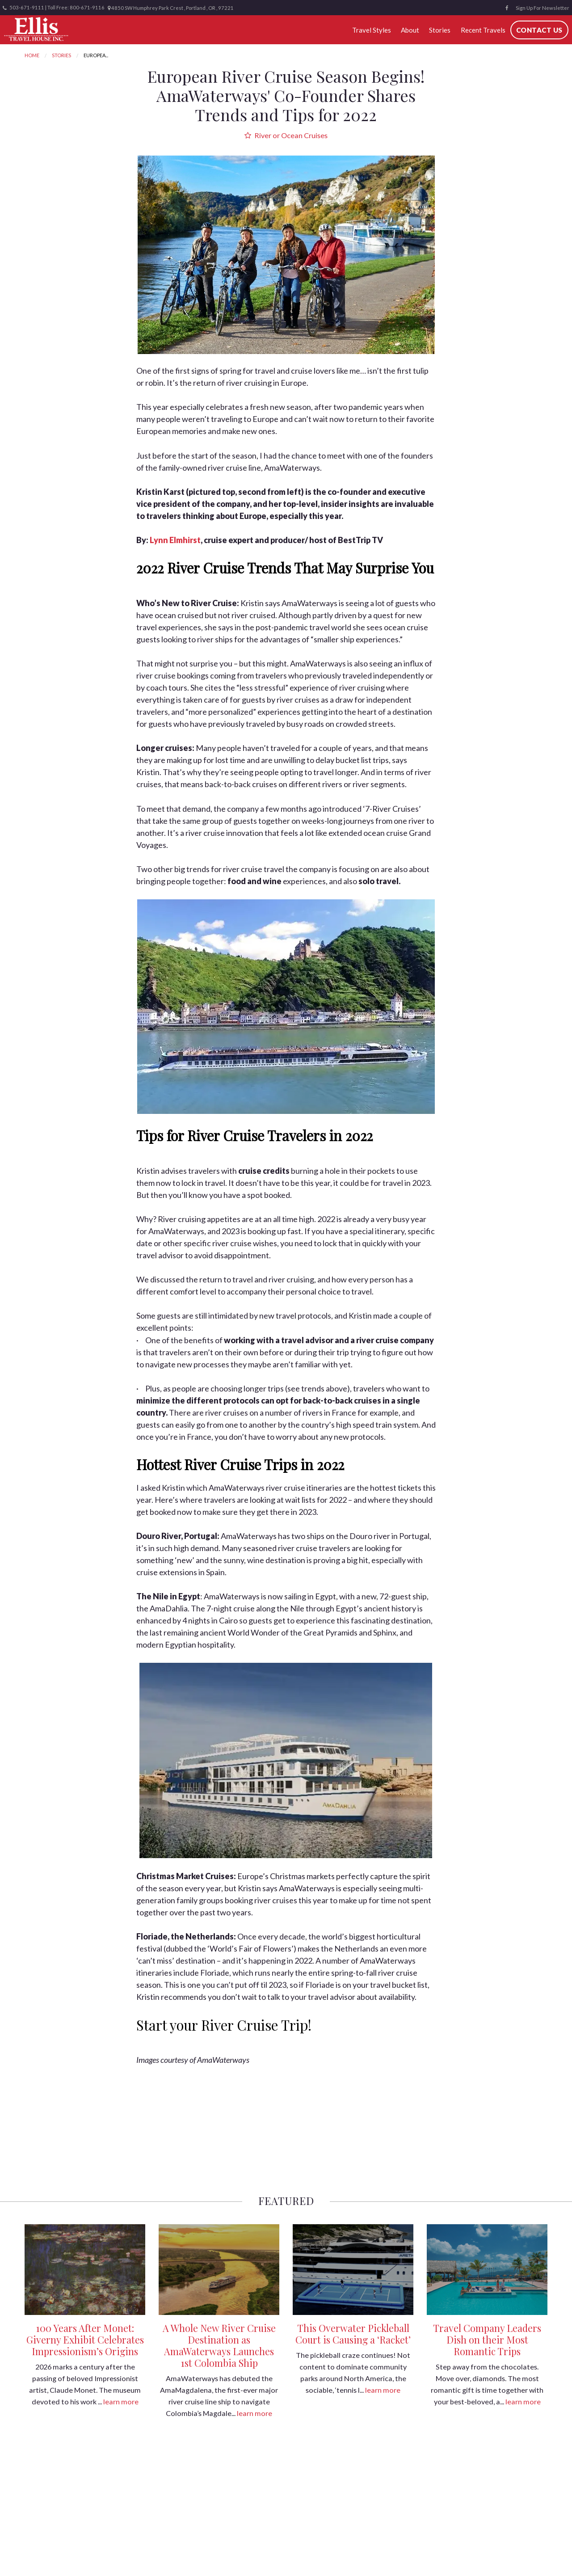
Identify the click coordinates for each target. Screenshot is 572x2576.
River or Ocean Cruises (286, 135)
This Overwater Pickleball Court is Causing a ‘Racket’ (353, 2334)
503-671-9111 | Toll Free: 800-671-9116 (54, 7)
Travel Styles (371, 30)
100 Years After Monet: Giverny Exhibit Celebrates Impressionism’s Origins (85, 2339)
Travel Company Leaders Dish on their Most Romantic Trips (487, 2339)
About (410, 30)
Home (32, 55)
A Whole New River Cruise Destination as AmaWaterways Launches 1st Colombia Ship (219, 2345)
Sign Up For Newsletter (542, 8)
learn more (121, 2401)
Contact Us (539, 30)
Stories (439, 30)
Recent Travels (483, 30)
